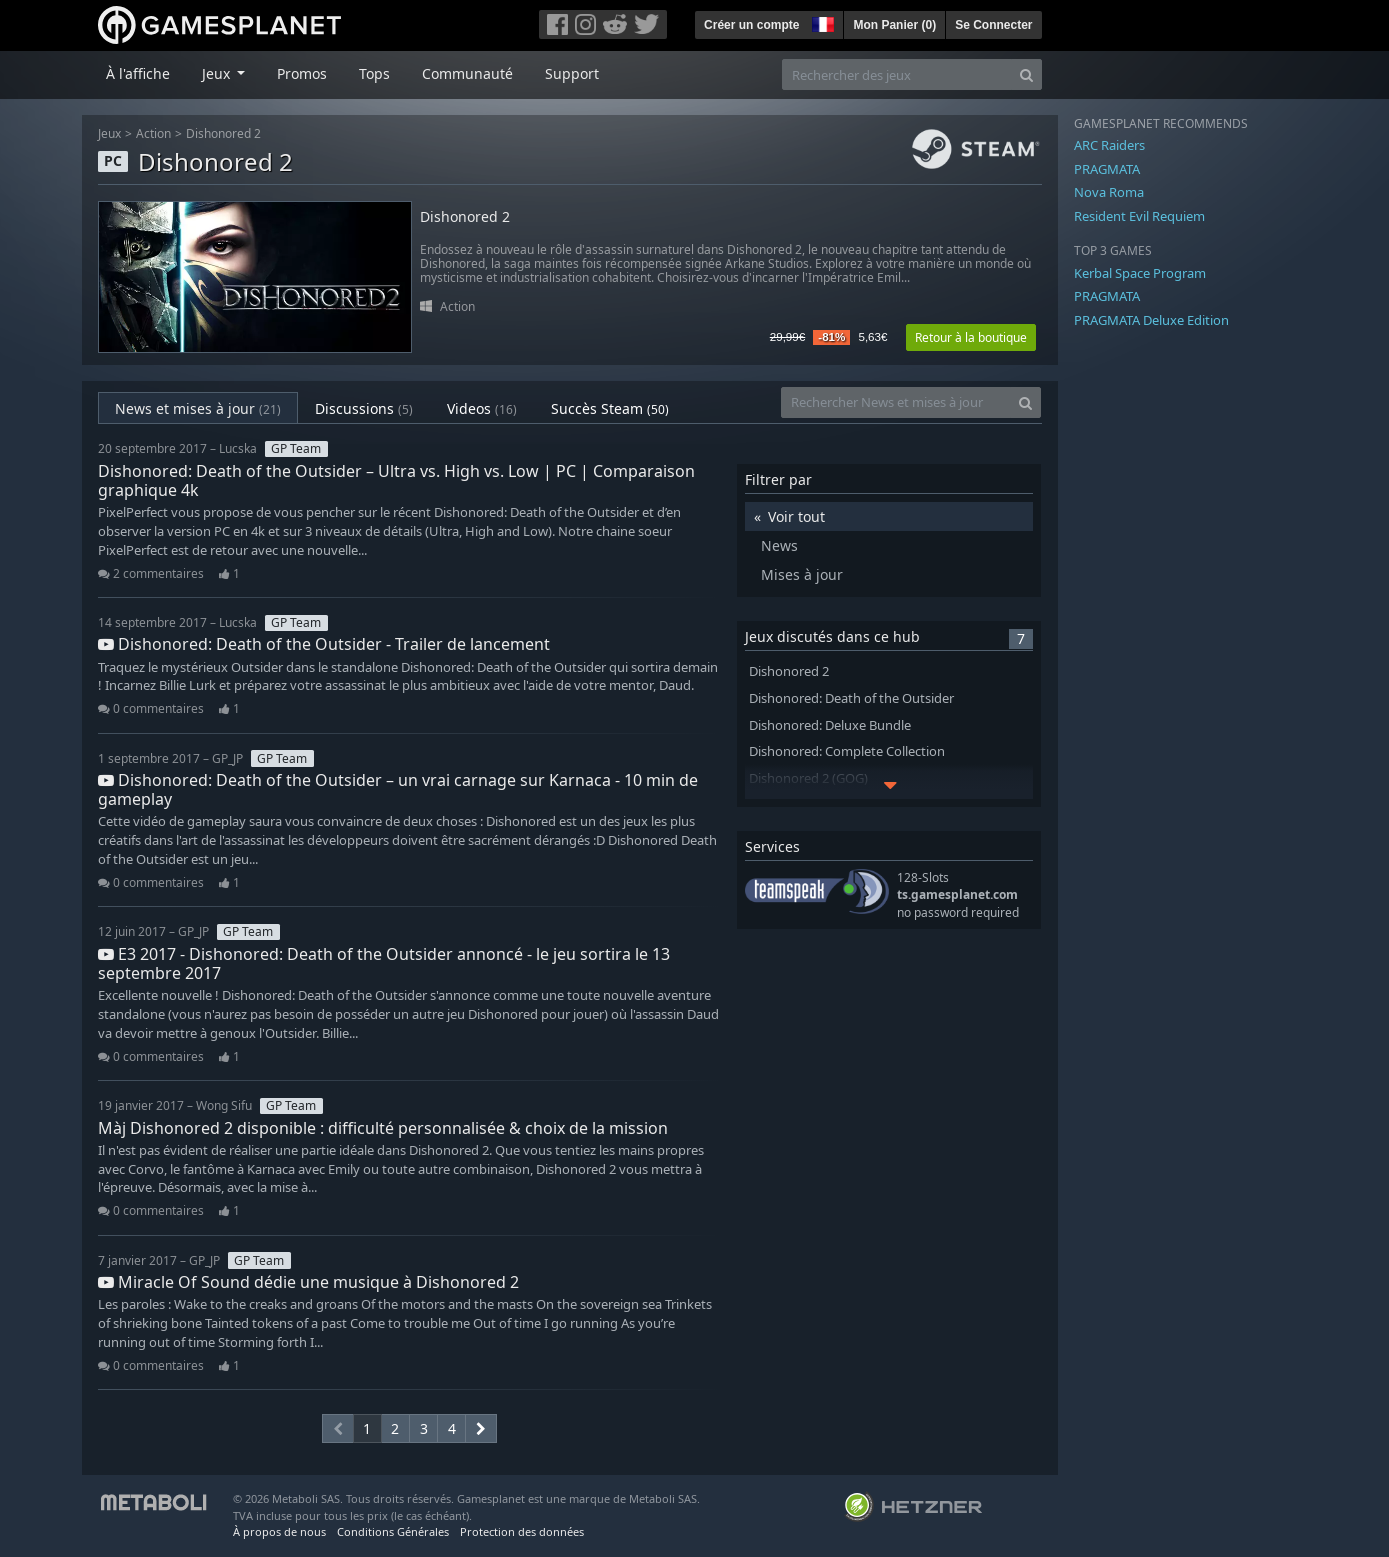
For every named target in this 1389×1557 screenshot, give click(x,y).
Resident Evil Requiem (1139, 216)
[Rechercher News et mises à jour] (896, 402)
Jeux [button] (218, 73)
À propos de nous (279, 1531)
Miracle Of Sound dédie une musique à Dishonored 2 (308, 1282)
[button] (821, 22)
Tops (374, 73)
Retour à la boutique (971, 337)
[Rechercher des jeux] (897, 74)
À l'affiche (138, 73)
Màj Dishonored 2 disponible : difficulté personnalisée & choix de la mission (383, 1128)
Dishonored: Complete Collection (847, 751)
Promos (302, 73)
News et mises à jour (198, 408)
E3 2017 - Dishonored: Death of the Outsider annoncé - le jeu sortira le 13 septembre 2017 (384, 963)
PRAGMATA (1107, 169)
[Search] (1026, 74)
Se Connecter (993, 25)
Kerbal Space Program (1140, 273)
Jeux (109, 133)
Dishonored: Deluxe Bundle (830, 725)
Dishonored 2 (223, 133)
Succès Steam (610, 408)
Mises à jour (802, 574)
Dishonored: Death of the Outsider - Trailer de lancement (324, 644)
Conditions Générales (393, 1531)
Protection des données (522, 1531)
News (779, 545)
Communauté (467, 73)
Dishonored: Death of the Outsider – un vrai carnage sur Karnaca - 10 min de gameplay (398, 789)
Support (572, 73)
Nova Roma (1109, 192)
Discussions (364, 408)
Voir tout (796, 516)
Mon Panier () (894, 25)
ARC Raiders (1109, 145)
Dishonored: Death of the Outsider (851, 698)
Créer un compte (751, 25)
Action (153, 133)
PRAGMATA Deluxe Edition (1151, 320)
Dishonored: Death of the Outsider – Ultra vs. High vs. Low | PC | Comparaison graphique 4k (396, 480)
